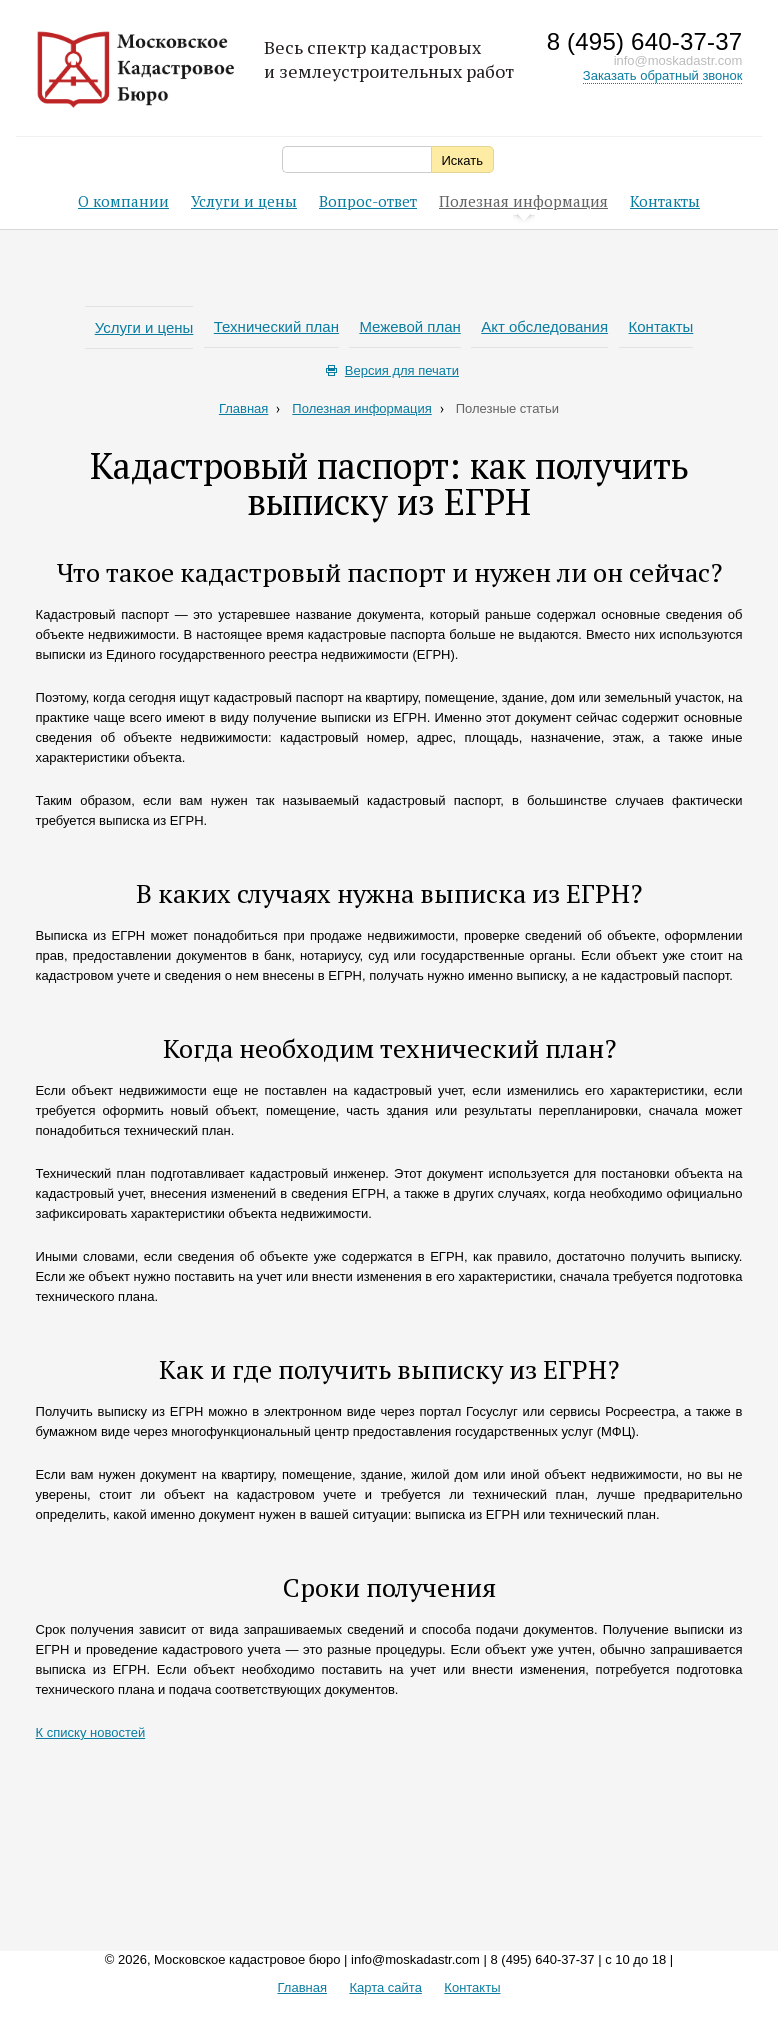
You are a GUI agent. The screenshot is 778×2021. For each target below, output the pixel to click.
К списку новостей (91, 1732)
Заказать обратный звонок (663, 75)
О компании (123, 201)
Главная (249, 408)
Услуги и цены (244, 201)
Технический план (276, 326)
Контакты (665, 201)
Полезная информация (523, 202)
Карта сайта (385, 1987)
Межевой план (409, 326)
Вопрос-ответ (368, 201)
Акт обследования (544, 326)
